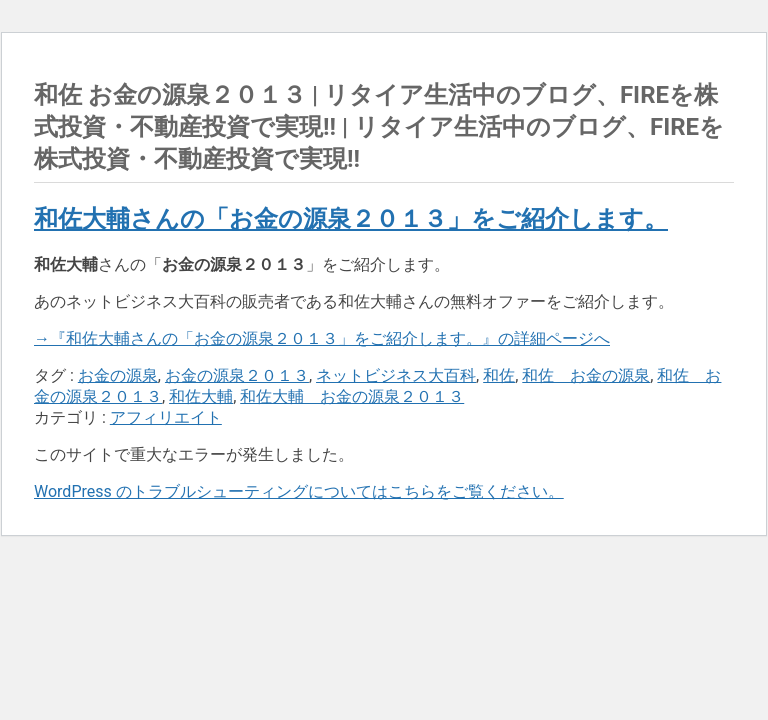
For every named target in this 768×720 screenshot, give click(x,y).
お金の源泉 (118, 375)
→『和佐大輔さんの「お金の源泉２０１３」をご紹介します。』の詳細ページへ (322, 338)
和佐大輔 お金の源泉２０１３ (352, 396)
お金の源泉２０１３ (237, 375)
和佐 (499, 375)
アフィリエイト (166, 417)
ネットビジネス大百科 (396, 375)
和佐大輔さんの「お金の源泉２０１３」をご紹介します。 (351, 219)
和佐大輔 (201, 396)
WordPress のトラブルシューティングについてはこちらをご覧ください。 (299, 491)
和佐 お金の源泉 (586, 375)
